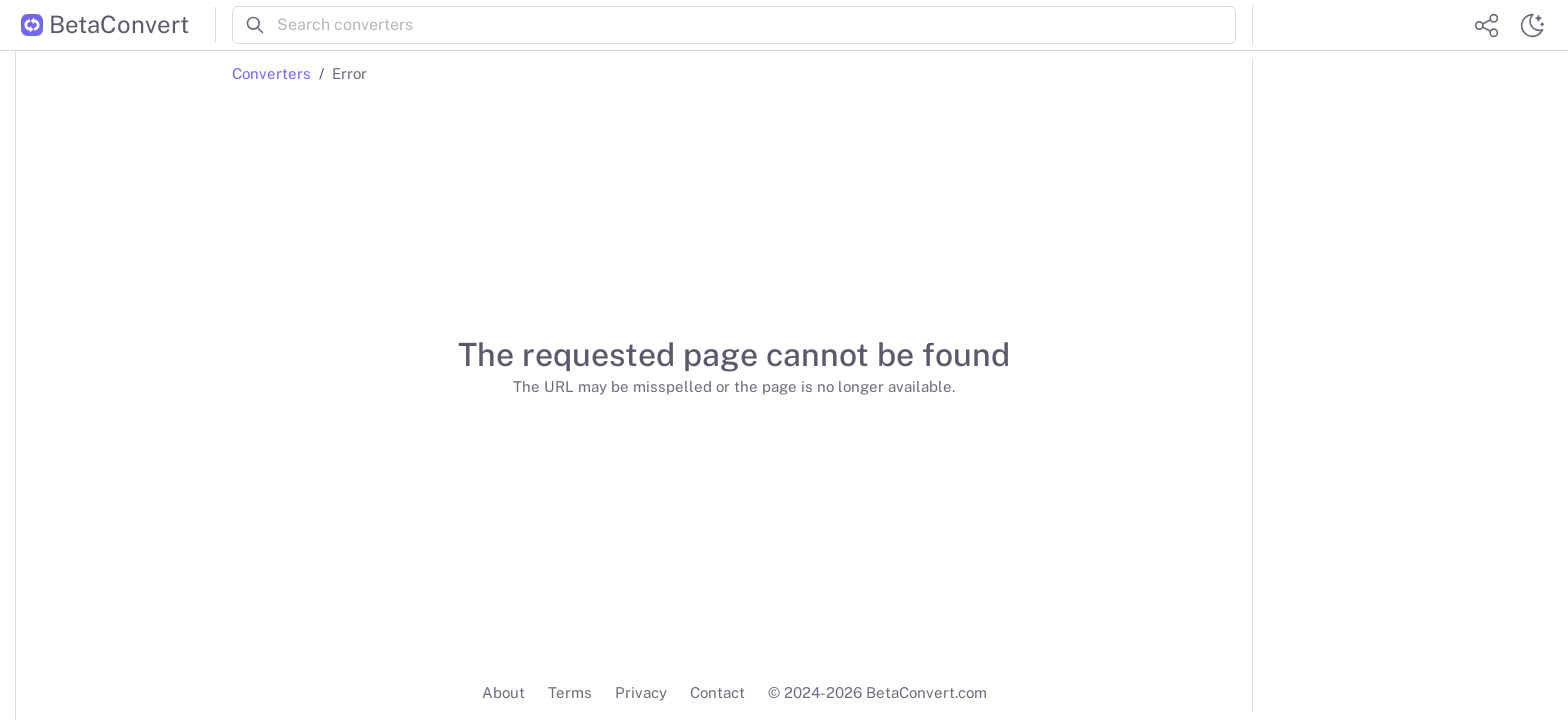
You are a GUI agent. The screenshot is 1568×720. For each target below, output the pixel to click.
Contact (717, 692)
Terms (570, 692)
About (503, 692)
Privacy (641, 692)
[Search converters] (756, 25)
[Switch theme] (1532, 25)
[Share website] (1486, 25)
